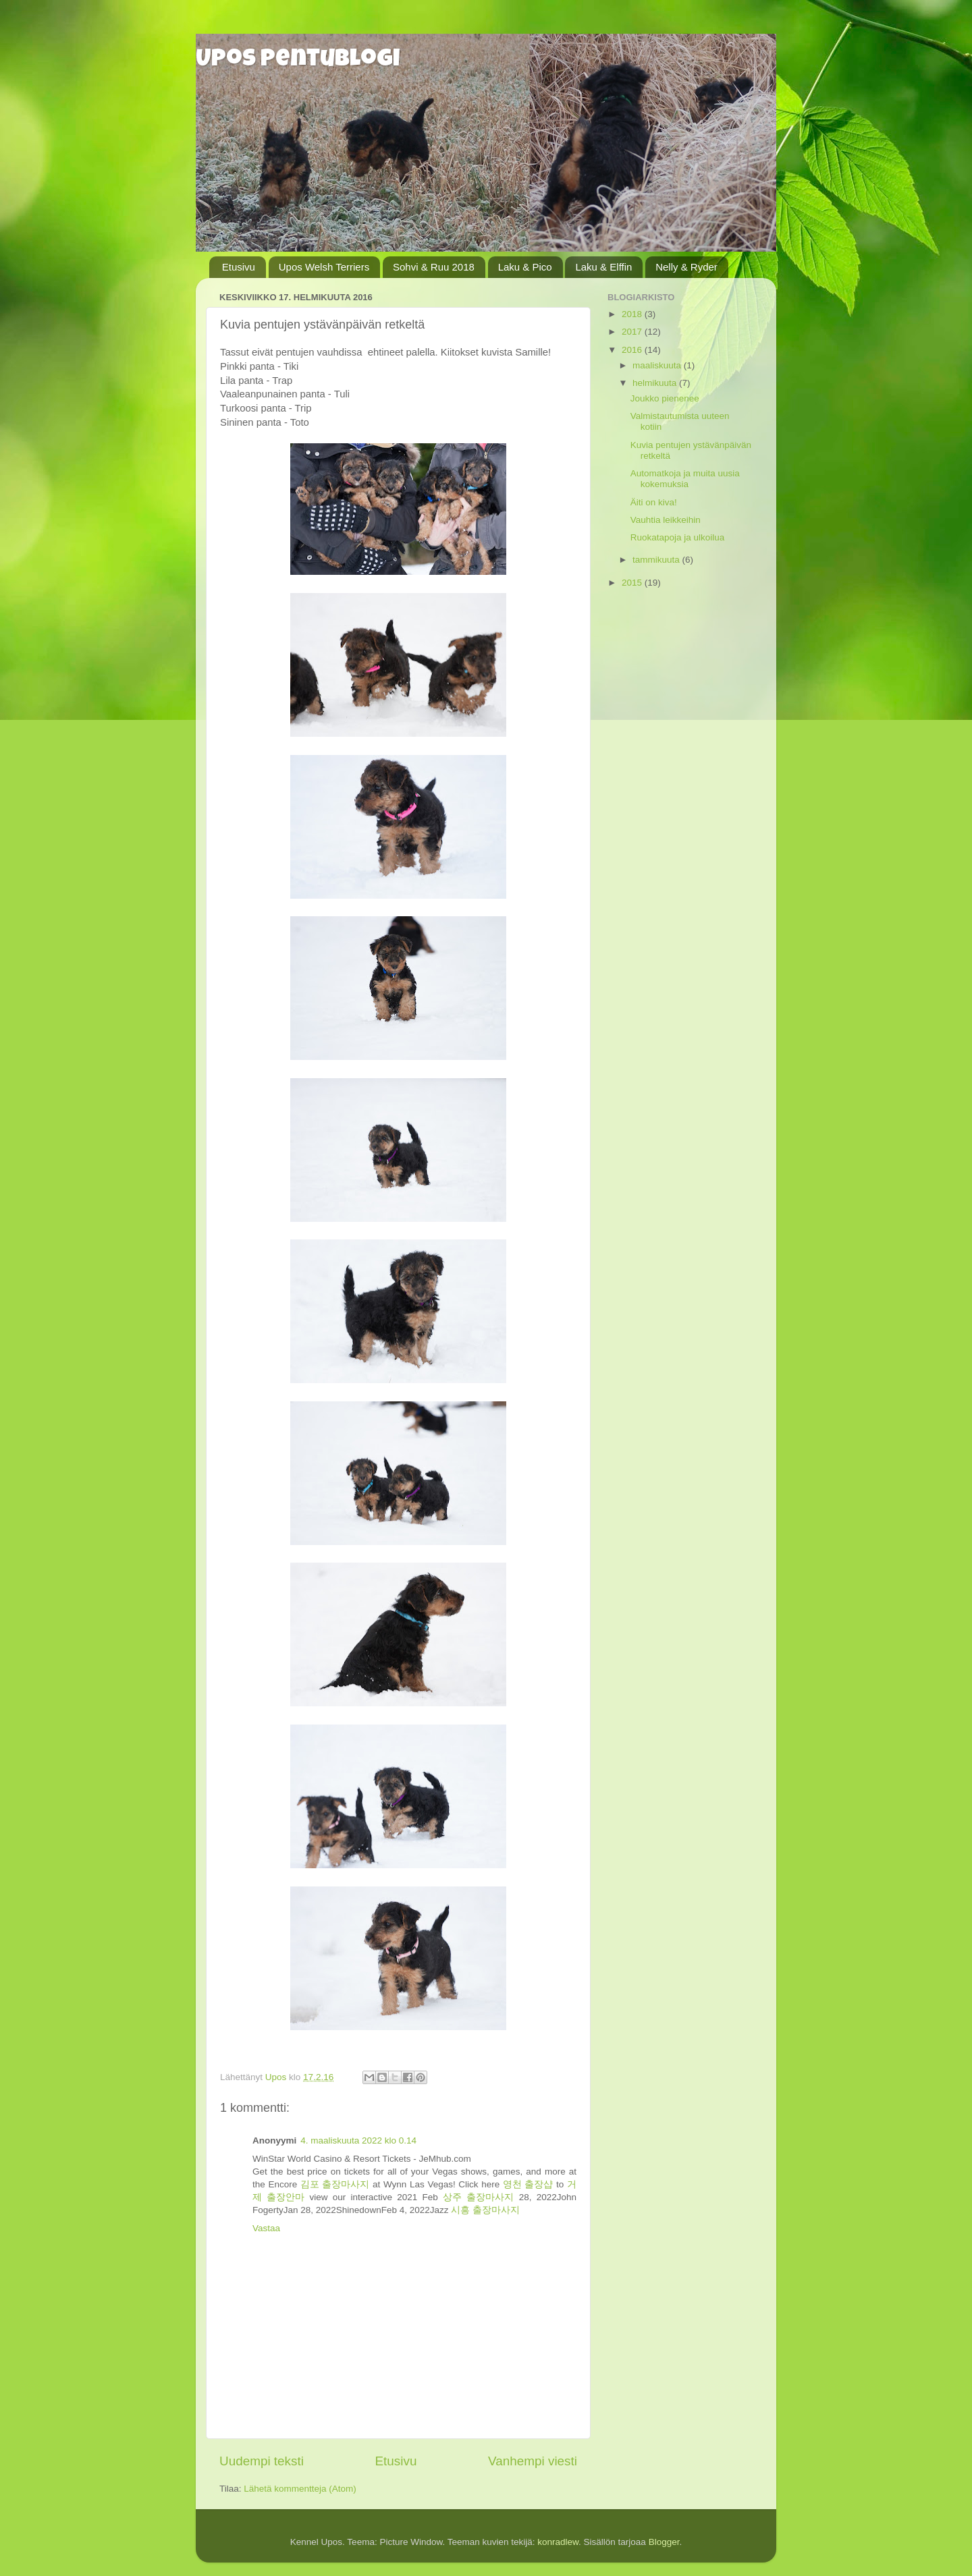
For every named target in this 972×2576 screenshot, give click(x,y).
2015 (633, 583)
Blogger (664, 2542)
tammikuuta (657, 560)
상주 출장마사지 (478, 2197)
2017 (633, 332)
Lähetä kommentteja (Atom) (300, 2489)
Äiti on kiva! (653, 502)
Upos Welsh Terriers (324, 267)
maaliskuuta (658, 365)
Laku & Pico (525, 267)
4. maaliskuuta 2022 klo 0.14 (358, 2140)
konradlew (557, 2542)
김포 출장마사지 (335, 2184)
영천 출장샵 (528, 2184)
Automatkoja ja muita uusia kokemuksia (685, 478)
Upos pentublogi (298, 61)
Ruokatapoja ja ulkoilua (677, 537)
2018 (633, 314)
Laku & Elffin (603, 267)
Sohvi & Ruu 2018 (434, 267)
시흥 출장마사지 (485, 2210)
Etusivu (238, 267)
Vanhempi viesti (532, 2461)
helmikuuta (655, 383)
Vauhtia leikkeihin (665, 520)
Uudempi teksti (261, 2461)
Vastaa (266, 2228)
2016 (633, 350)
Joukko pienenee (664, 398)
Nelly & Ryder (686, 267)
